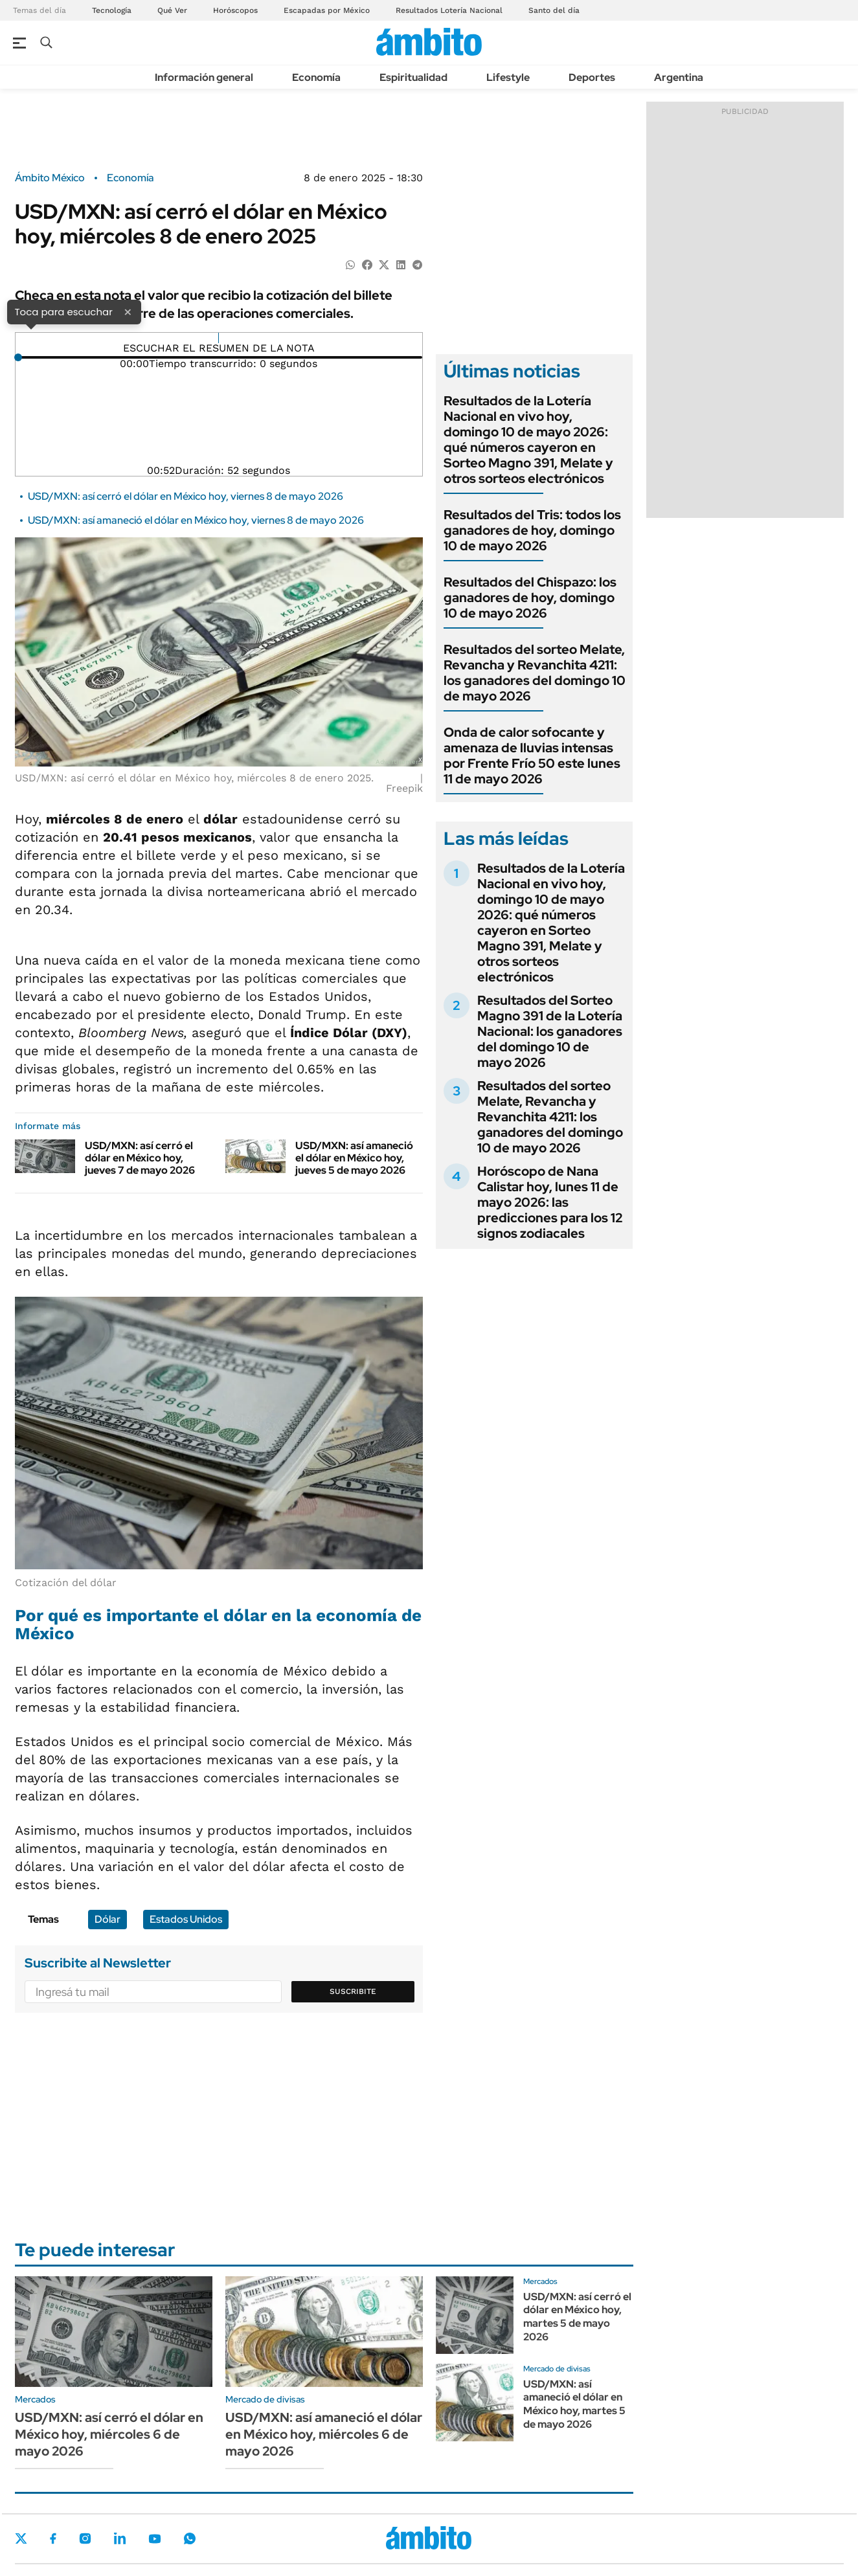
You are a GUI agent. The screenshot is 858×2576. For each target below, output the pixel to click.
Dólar (107, 1919)
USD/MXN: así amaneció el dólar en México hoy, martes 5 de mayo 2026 (574, 2404)
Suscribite (353, 1991)
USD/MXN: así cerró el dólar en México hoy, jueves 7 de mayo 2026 (140, 1158)
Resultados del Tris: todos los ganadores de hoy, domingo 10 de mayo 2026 (532, 530)
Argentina (678, 77)
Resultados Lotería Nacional (449, 10)
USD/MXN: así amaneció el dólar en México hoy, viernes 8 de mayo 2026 (196, 520)
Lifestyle (508, 77)
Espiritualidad (413, 77)
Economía (316, 77)
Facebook (53, 2538)
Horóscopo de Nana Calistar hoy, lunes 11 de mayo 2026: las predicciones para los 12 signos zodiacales (549, 1202)
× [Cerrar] (127, 311)
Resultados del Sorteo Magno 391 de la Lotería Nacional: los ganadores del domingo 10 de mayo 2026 (549, 1031)
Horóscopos (235, 10)
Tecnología (111, 10)
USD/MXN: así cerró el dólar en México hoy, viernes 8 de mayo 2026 (185, 496)
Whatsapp (190, 2538)
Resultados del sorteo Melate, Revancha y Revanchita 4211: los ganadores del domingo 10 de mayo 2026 (535, 672)
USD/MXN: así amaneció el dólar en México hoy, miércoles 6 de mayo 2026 (323, 2434)
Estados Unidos (186, 1919)
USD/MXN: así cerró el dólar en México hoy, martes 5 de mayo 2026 (577, 2317)
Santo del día (554, 10)
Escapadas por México (327, 10)
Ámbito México (50, 178)
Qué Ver (172, 10)
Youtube (154, 2539)
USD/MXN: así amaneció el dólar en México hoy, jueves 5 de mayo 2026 (354, 1158)
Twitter (21, 2538)
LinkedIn (120, 2538)
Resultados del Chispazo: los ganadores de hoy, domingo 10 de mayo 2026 (530, 598)
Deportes (592, 77)
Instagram (85, 2538)
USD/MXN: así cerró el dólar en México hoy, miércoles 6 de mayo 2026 (109, 2434)
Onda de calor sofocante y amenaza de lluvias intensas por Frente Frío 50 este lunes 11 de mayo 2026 (532, 755)
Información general (204, 77)
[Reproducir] (218, 338)
